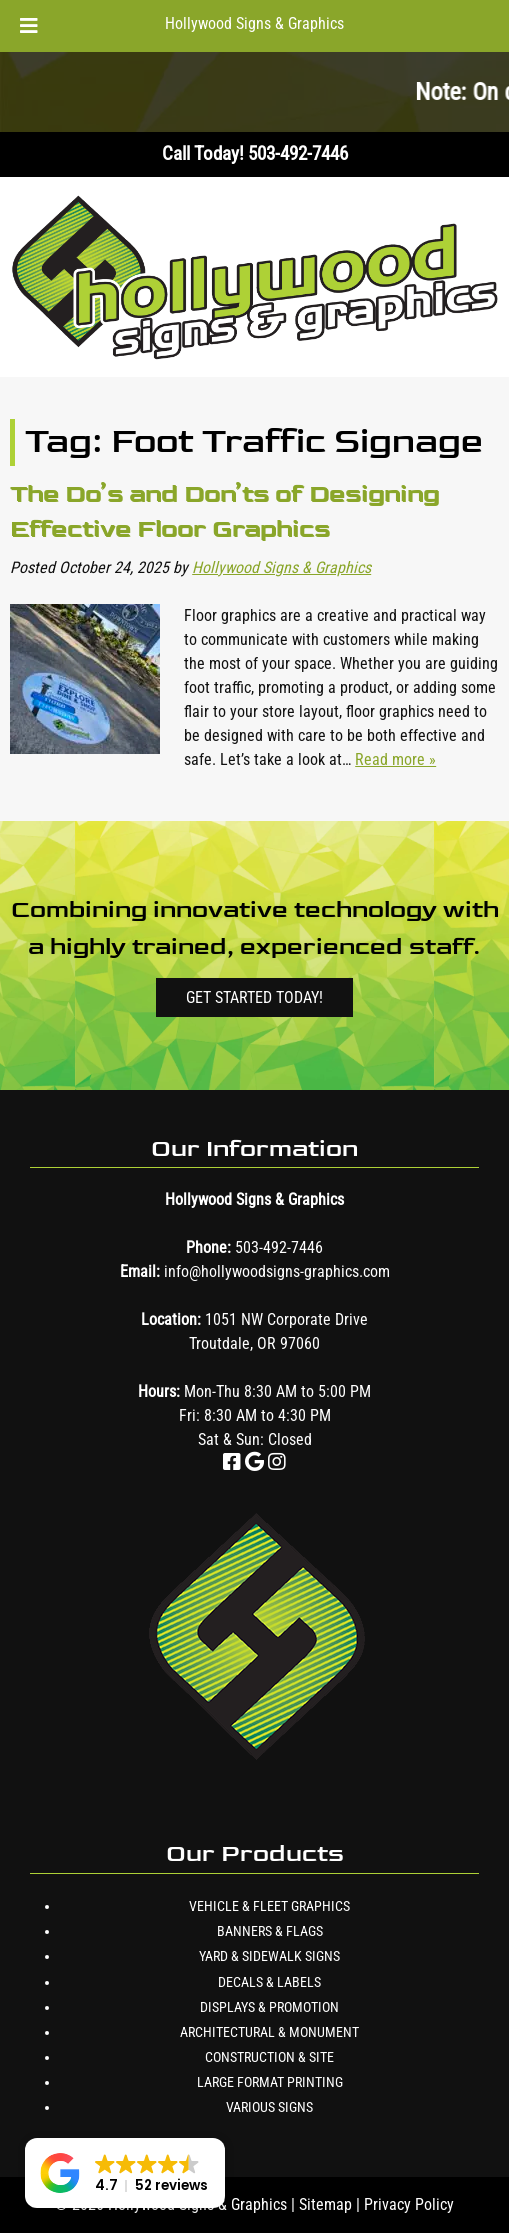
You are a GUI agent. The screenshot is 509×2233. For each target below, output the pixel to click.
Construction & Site (269, 2057)
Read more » (395, 759)
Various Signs (269, 2107)
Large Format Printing (270, 2082)
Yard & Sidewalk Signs (269, 1956)
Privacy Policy (409, 2204)
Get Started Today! (254, 997)
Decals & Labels (269, 1982)
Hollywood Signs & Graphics (254, 23)
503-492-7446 (279, 1247)
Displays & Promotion (269, 2007)
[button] (125, 2173)
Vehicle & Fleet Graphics (269, 1906)
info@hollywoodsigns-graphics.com (277, 1271)
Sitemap (325, 2204)
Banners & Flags (270, 1931)
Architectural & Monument (269, 2032)
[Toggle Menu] (29, 26)
